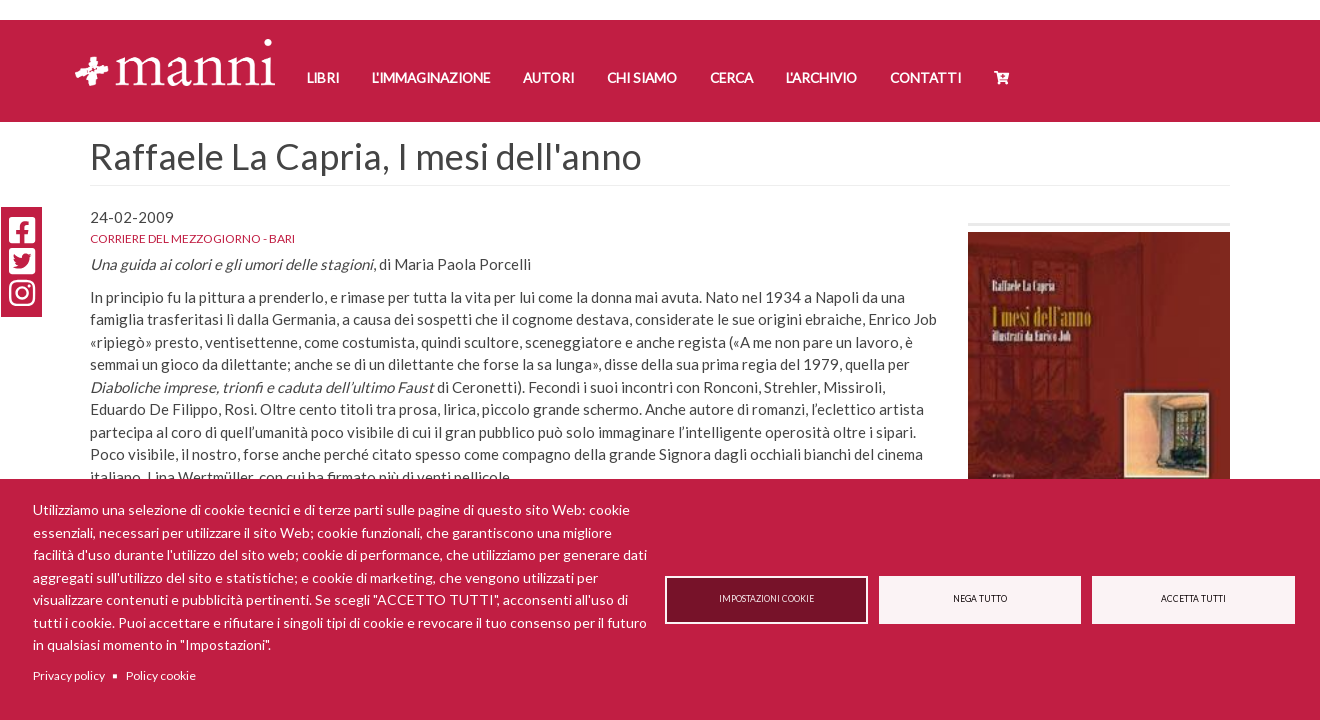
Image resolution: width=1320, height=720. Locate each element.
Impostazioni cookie (766, 599)
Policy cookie (161, 675)
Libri (323, 78)
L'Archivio (821, 78)
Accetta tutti (1193, 599)
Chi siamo (642, 78)
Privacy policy (69, 675)
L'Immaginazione (431, 78)
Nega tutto (980, 599)
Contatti (925, 78)
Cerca (731, 78)
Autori (548, 78)
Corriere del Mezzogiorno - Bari (192, 238)
